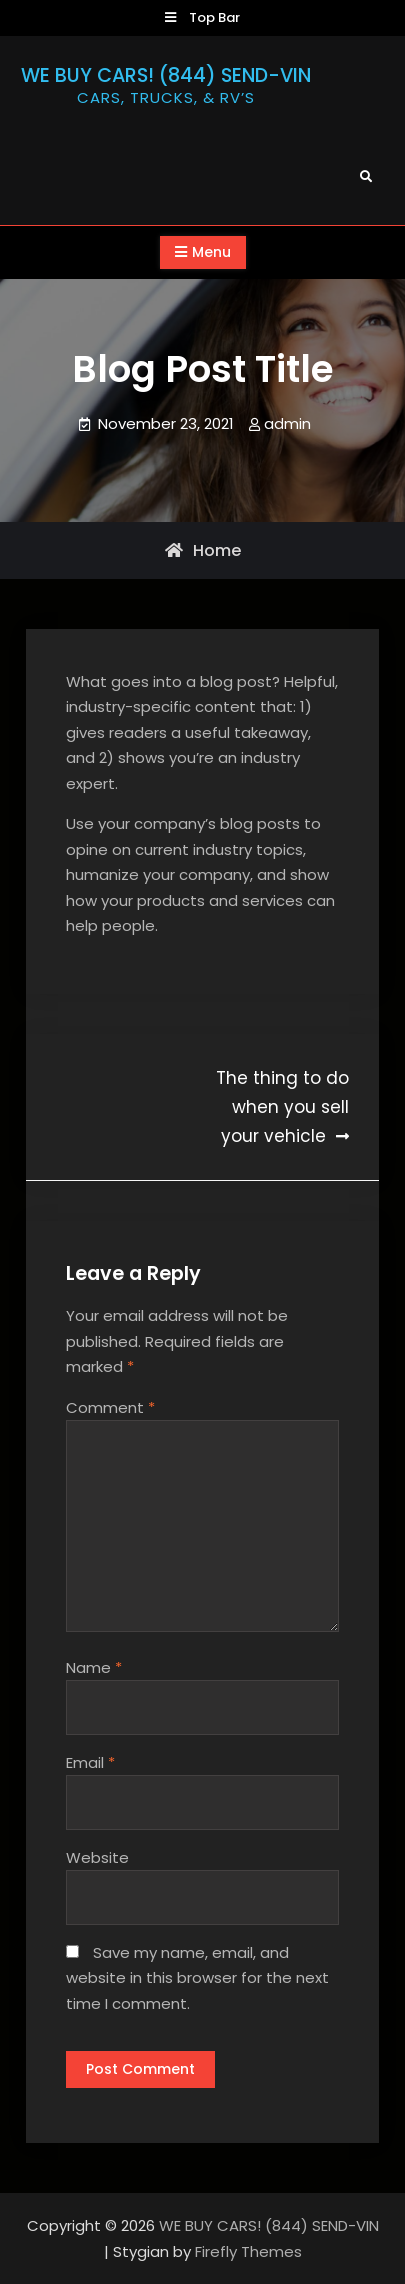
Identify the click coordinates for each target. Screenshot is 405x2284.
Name (94, 1667)
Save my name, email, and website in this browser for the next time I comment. (197, 1978)
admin (287, 423)
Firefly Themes (248, 2251)
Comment (110, 1407)
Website (97, 1857)
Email (90, 1762)
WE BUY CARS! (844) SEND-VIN (166, 75)
